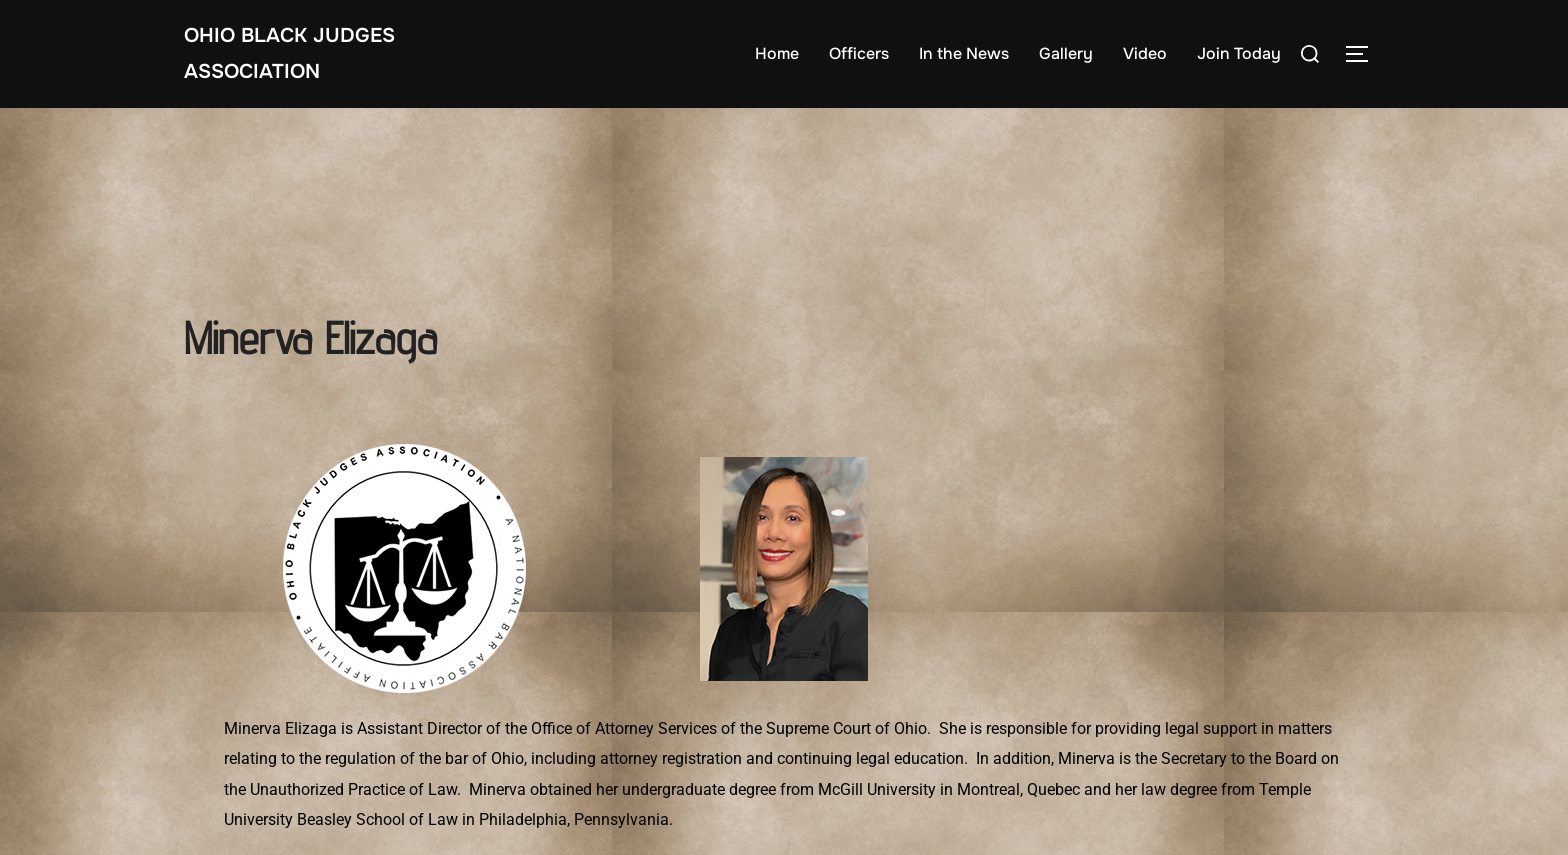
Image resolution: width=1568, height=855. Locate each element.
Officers (859, 53)
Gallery (1066, 53)
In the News (964, 53)
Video (1145, 53)
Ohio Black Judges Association (289, 53)
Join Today (1239, 53)
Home (777, 53)
